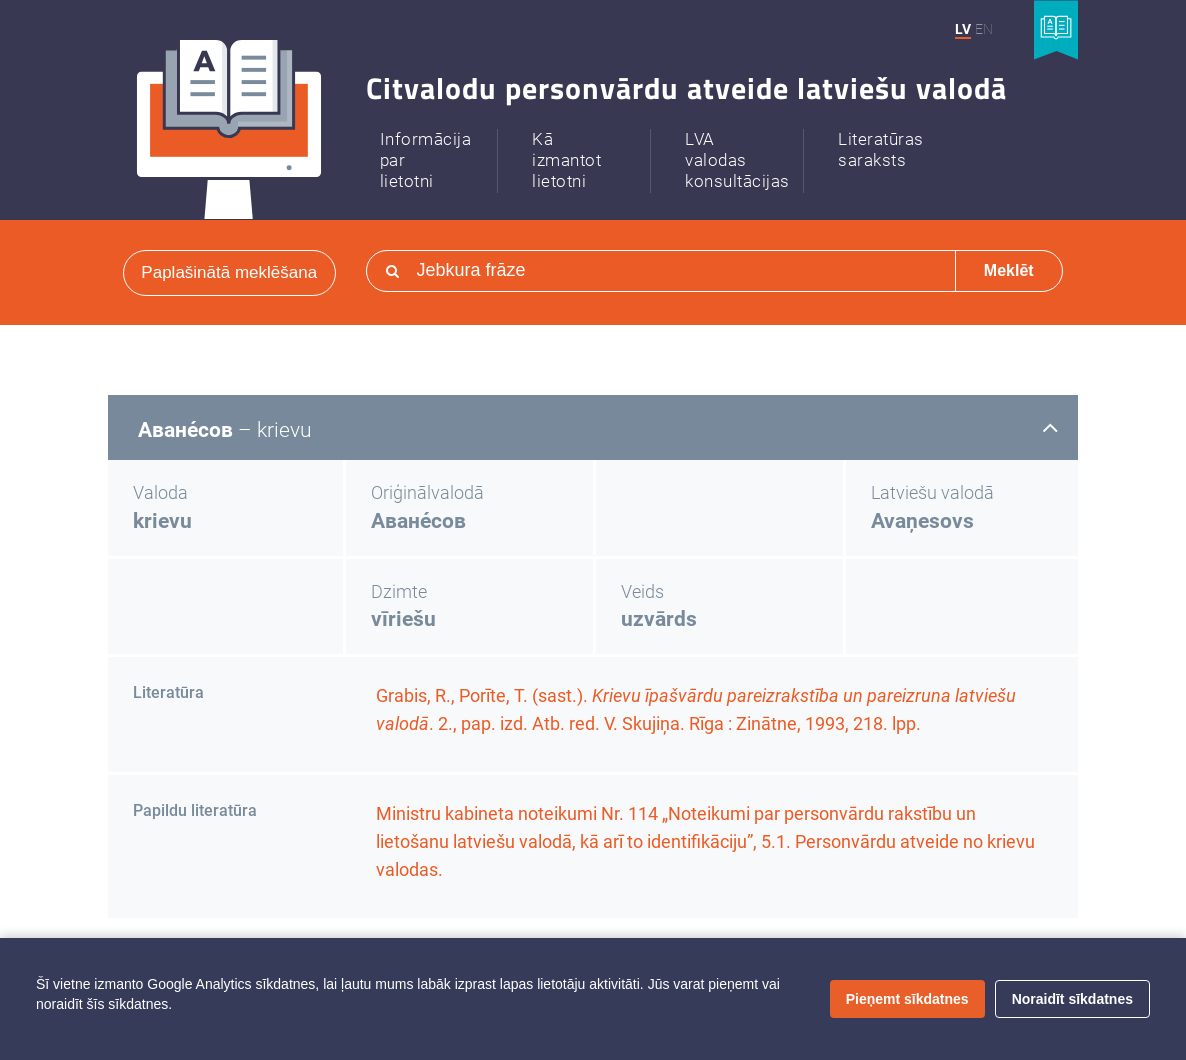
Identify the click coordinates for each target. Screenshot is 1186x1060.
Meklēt (1009, 270)
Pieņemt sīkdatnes (907, 999)
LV (963, 29)
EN (984, 29)
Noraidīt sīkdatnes (1072, 999)
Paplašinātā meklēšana (229, 272)
